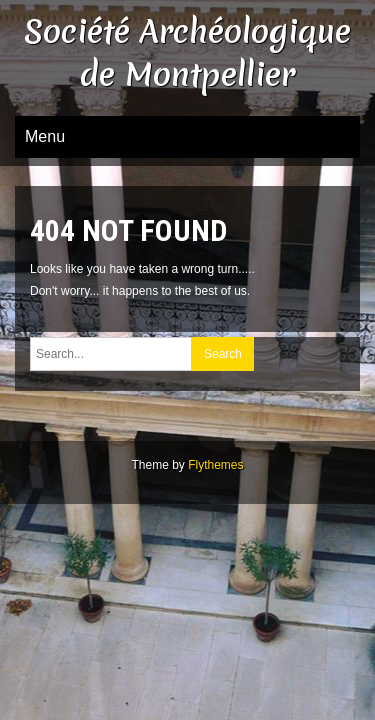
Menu (45, 136)
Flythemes (215, 465)
